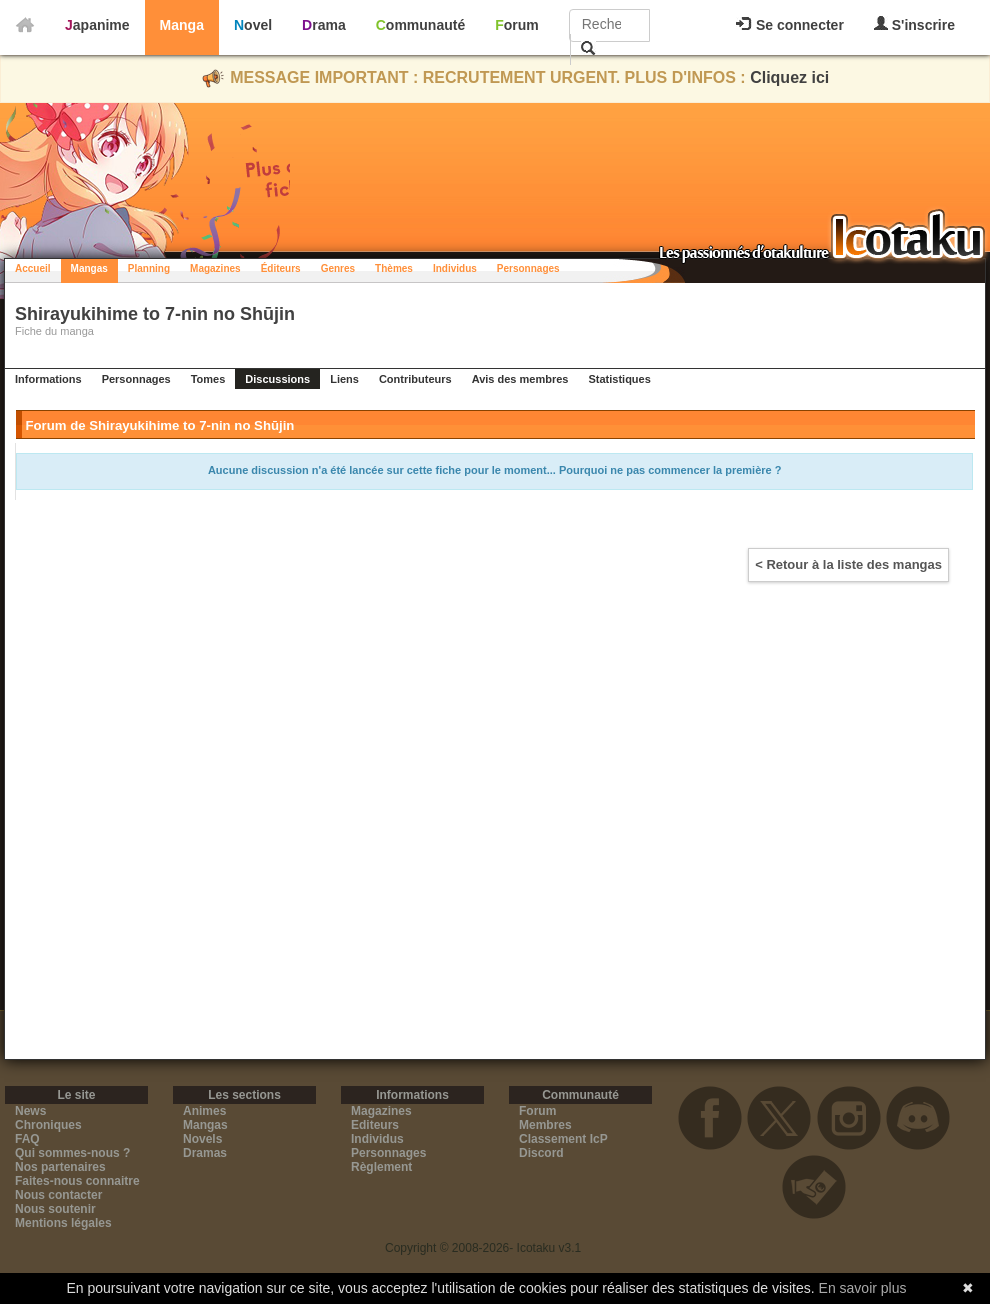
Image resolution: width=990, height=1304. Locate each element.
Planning (149, 268)
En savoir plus (863, 1288)
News (30, 1111)
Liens (344, 379)
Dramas (205, 1153)
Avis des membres (520, 379)
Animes (204, 1111)
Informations (48, 379)
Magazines (215, 268)
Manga (182, 25)
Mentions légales (63, 1223)
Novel (253, 25)
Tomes (208, 379)
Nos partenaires (60, 1167)
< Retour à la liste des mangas (848, 564)
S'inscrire (914, 24)
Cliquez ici (789, 77)
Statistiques (619, 379)
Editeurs (375, 1125)
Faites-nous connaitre (77, 1181)
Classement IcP (563, 1139)
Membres (545, 1125)
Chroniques (48, 1125)
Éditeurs (281, 268)
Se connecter (790, 25)
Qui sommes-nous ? (72, 1153)
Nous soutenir (55, 1209)
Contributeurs (415, 379)
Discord (541, 1153)
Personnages (528, 268)
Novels (202, 1139)
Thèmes (394, 268)
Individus (455, 268)
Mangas (89, 268)
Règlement (381, 1167)
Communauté (420, 25)
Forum (517, 25)
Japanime (97, 25)
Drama (324, 25)
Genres (338, 268)
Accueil (33, 268)
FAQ (27, 1139)
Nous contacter (58, 1195)
